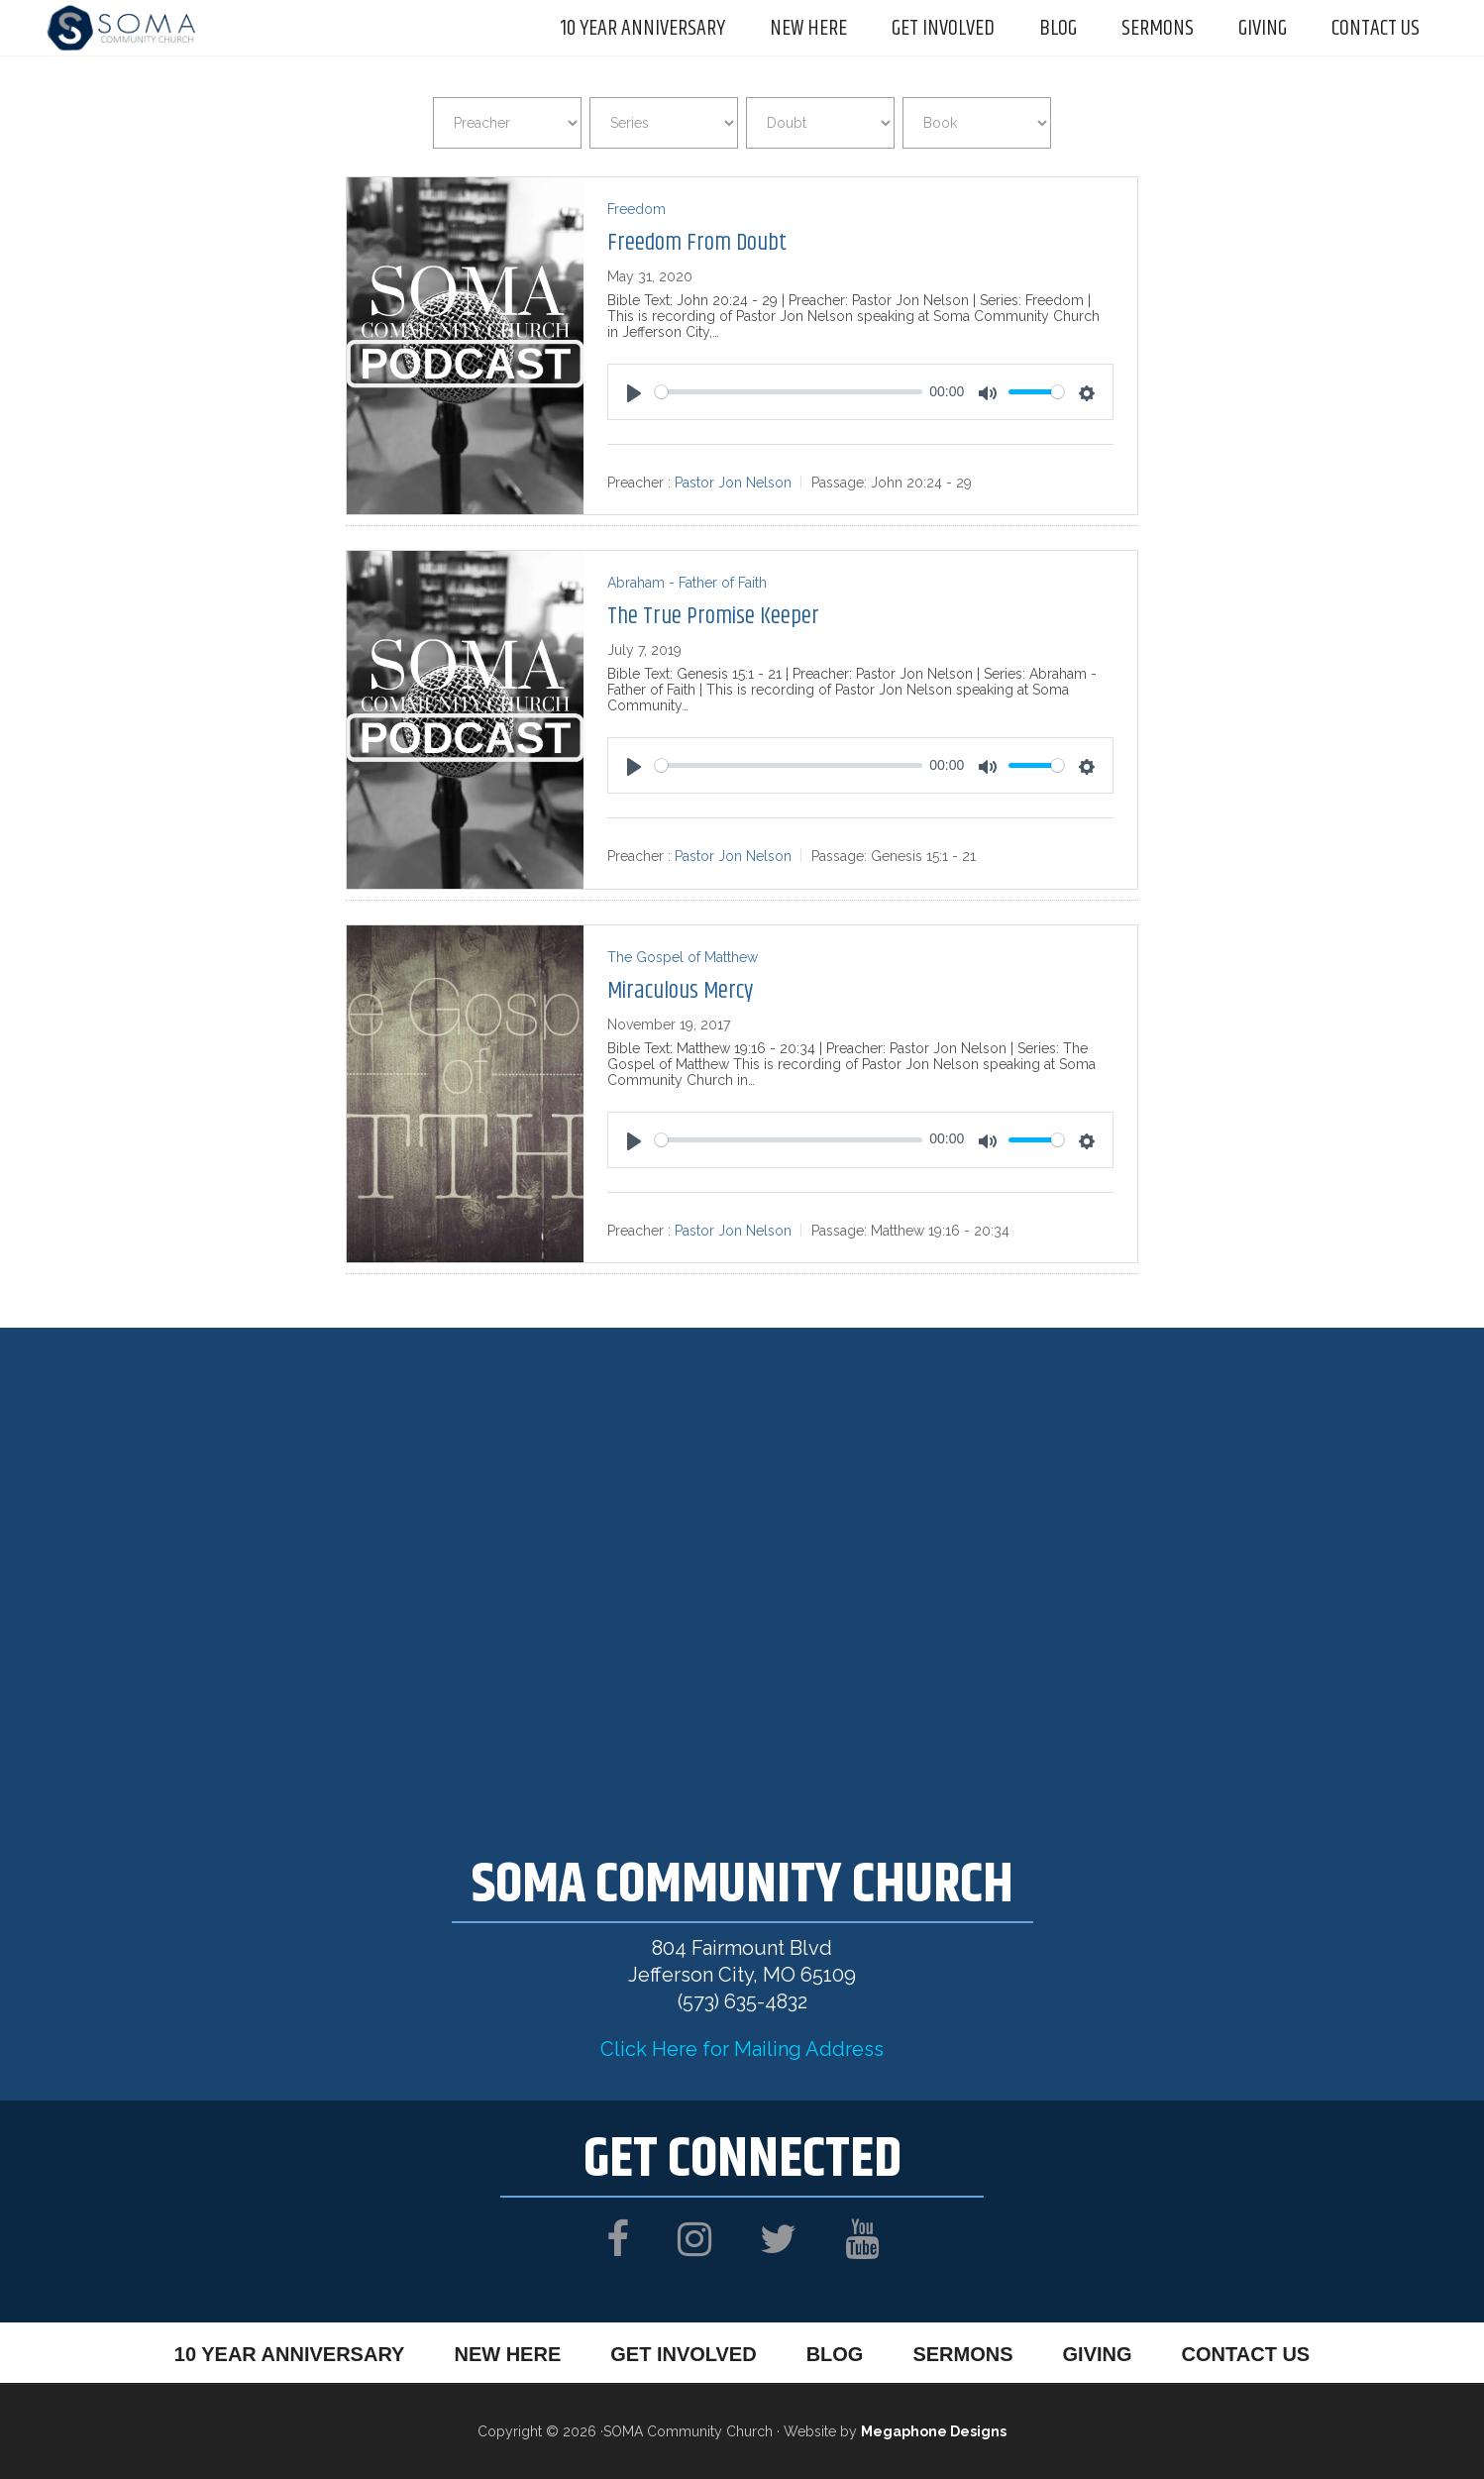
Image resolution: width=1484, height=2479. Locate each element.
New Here (507, 2354)
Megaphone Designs (934, 2431)
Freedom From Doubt (697, 243)
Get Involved (683, 2354)
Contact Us (1246, 2354)
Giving (1097, 2354)
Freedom (636, 209)
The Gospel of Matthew (682, 957)
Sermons (962, 2354)
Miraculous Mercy (680, 991)
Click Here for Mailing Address (742, 2049)
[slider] (788, 391)
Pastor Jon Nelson (733, 482)
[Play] (634, 393)
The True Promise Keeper (713, 616)
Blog (835, 2354)
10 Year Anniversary (289, 2354)
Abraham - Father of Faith (687, 583)
